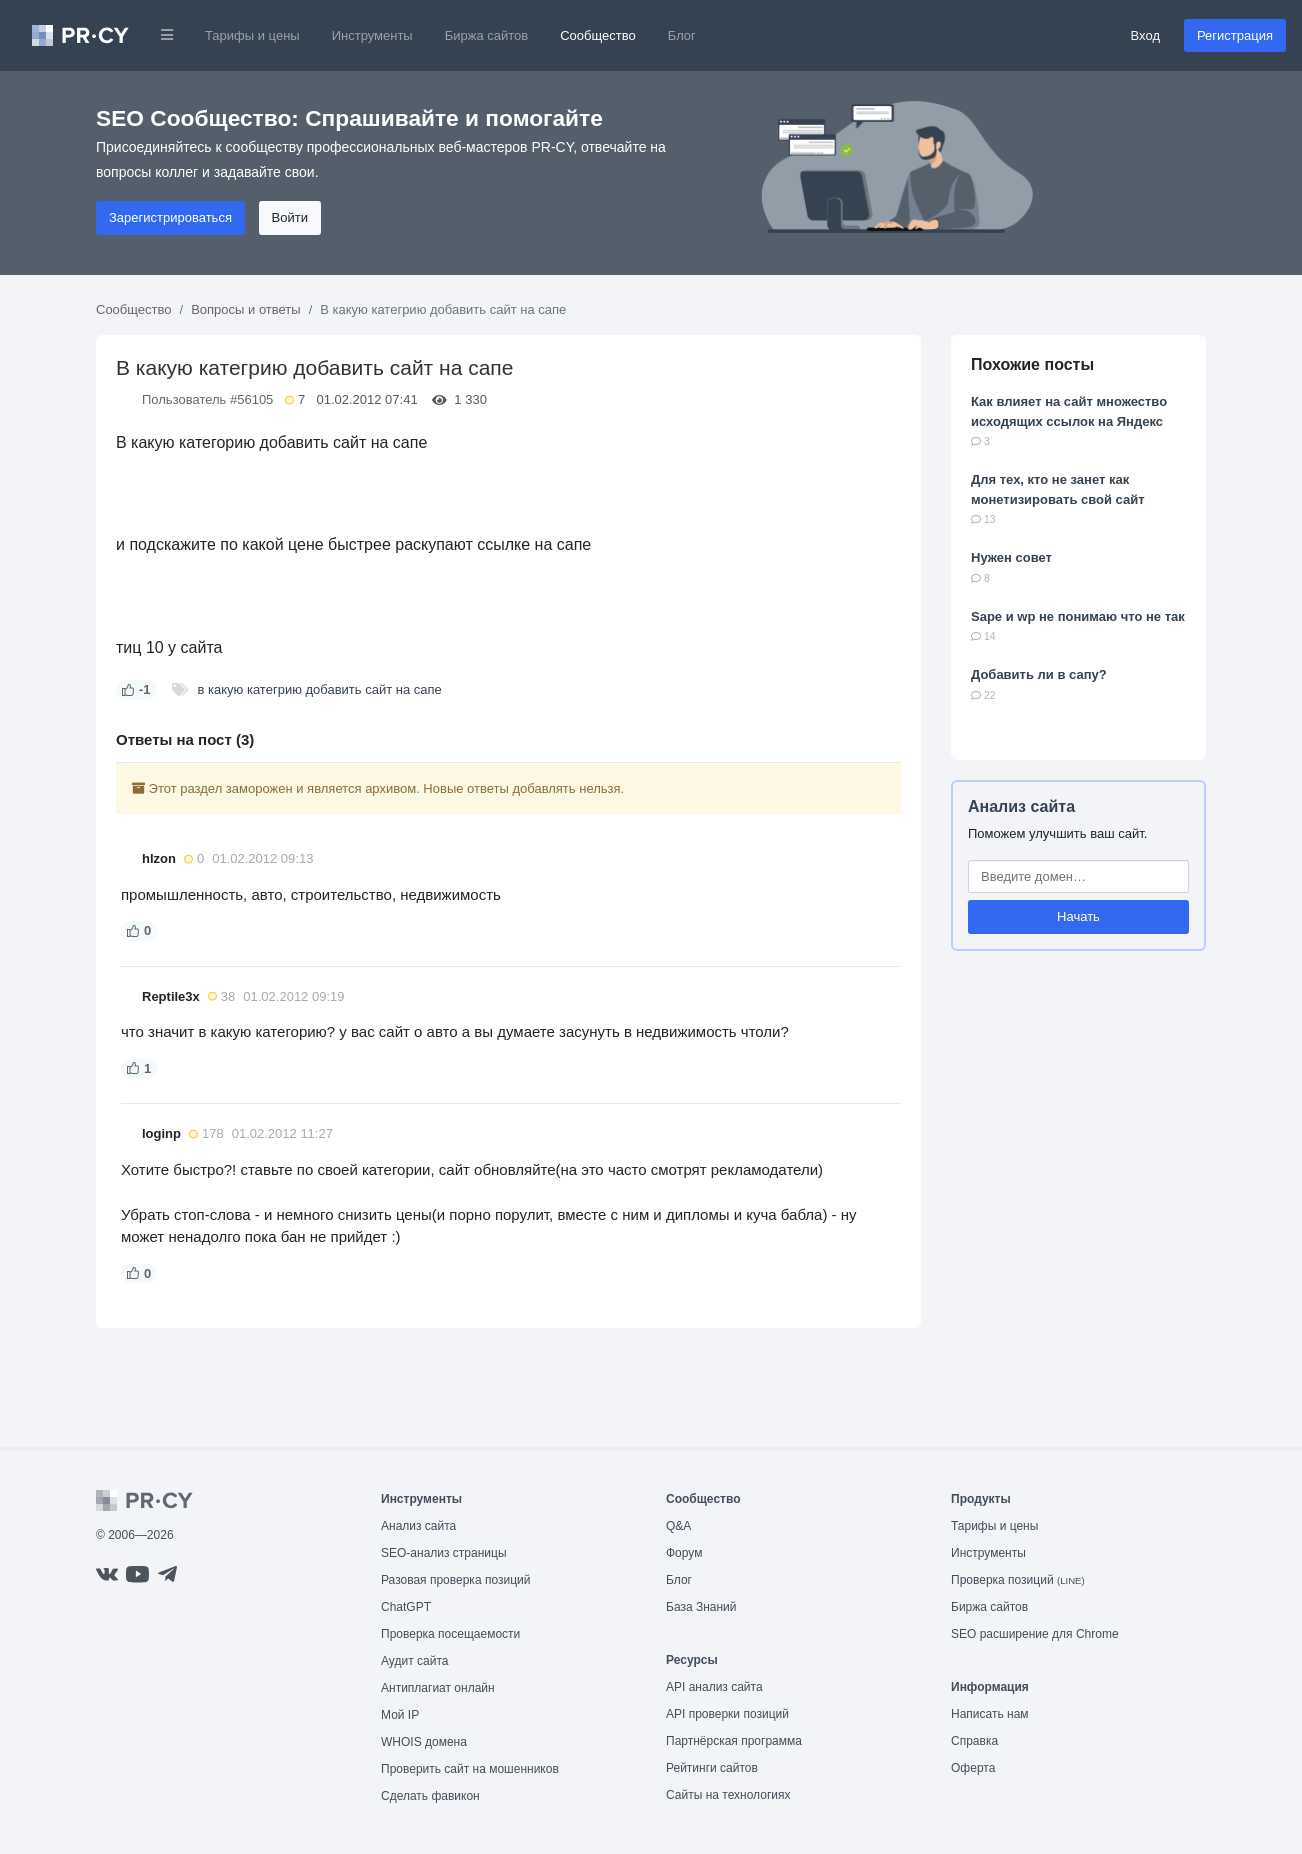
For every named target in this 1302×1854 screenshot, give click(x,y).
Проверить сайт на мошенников (470, 1769)
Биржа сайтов (487, 35)
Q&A (678, 1526)
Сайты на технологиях (728, 1795)
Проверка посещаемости (450, 1634)
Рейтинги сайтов (712, 1768)
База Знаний (701, 1607)
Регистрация (1235, 35)
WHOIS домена (424, 1742)
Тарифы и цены (252, 35)
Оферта (973, 1768)
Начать (1078, 916)
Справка (974, 1741)
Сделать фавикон (430, 1796)
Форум (684, 1553)
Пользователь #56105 (207, 399)
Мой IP (400, 1715)
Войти (290, 217)
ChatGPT (406, 1607)
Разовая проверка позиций (455, 1580)
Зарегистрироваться (170, 217)
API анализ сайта (714, 1687)
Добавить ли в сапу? (1039, 674)
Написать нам (990, 1714)
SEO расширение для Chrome (1035, 1634)
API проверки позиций (727, 1714)
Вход (1145, 35)
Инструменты (372, 35)
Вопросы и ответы (245, 309)
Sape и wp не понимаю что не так (1078, 616)
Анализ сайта (1021, 806)
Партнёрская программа (734, 1741)
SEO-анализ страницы (444, 1553)
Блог (682, 35)
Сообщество (598, 35)
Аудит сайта (414, 1661)
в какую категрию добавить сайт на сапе (320, 689)
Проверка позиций (1018, 1580)
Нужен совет (1011, 557)
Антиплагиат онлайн (438, 1688)
